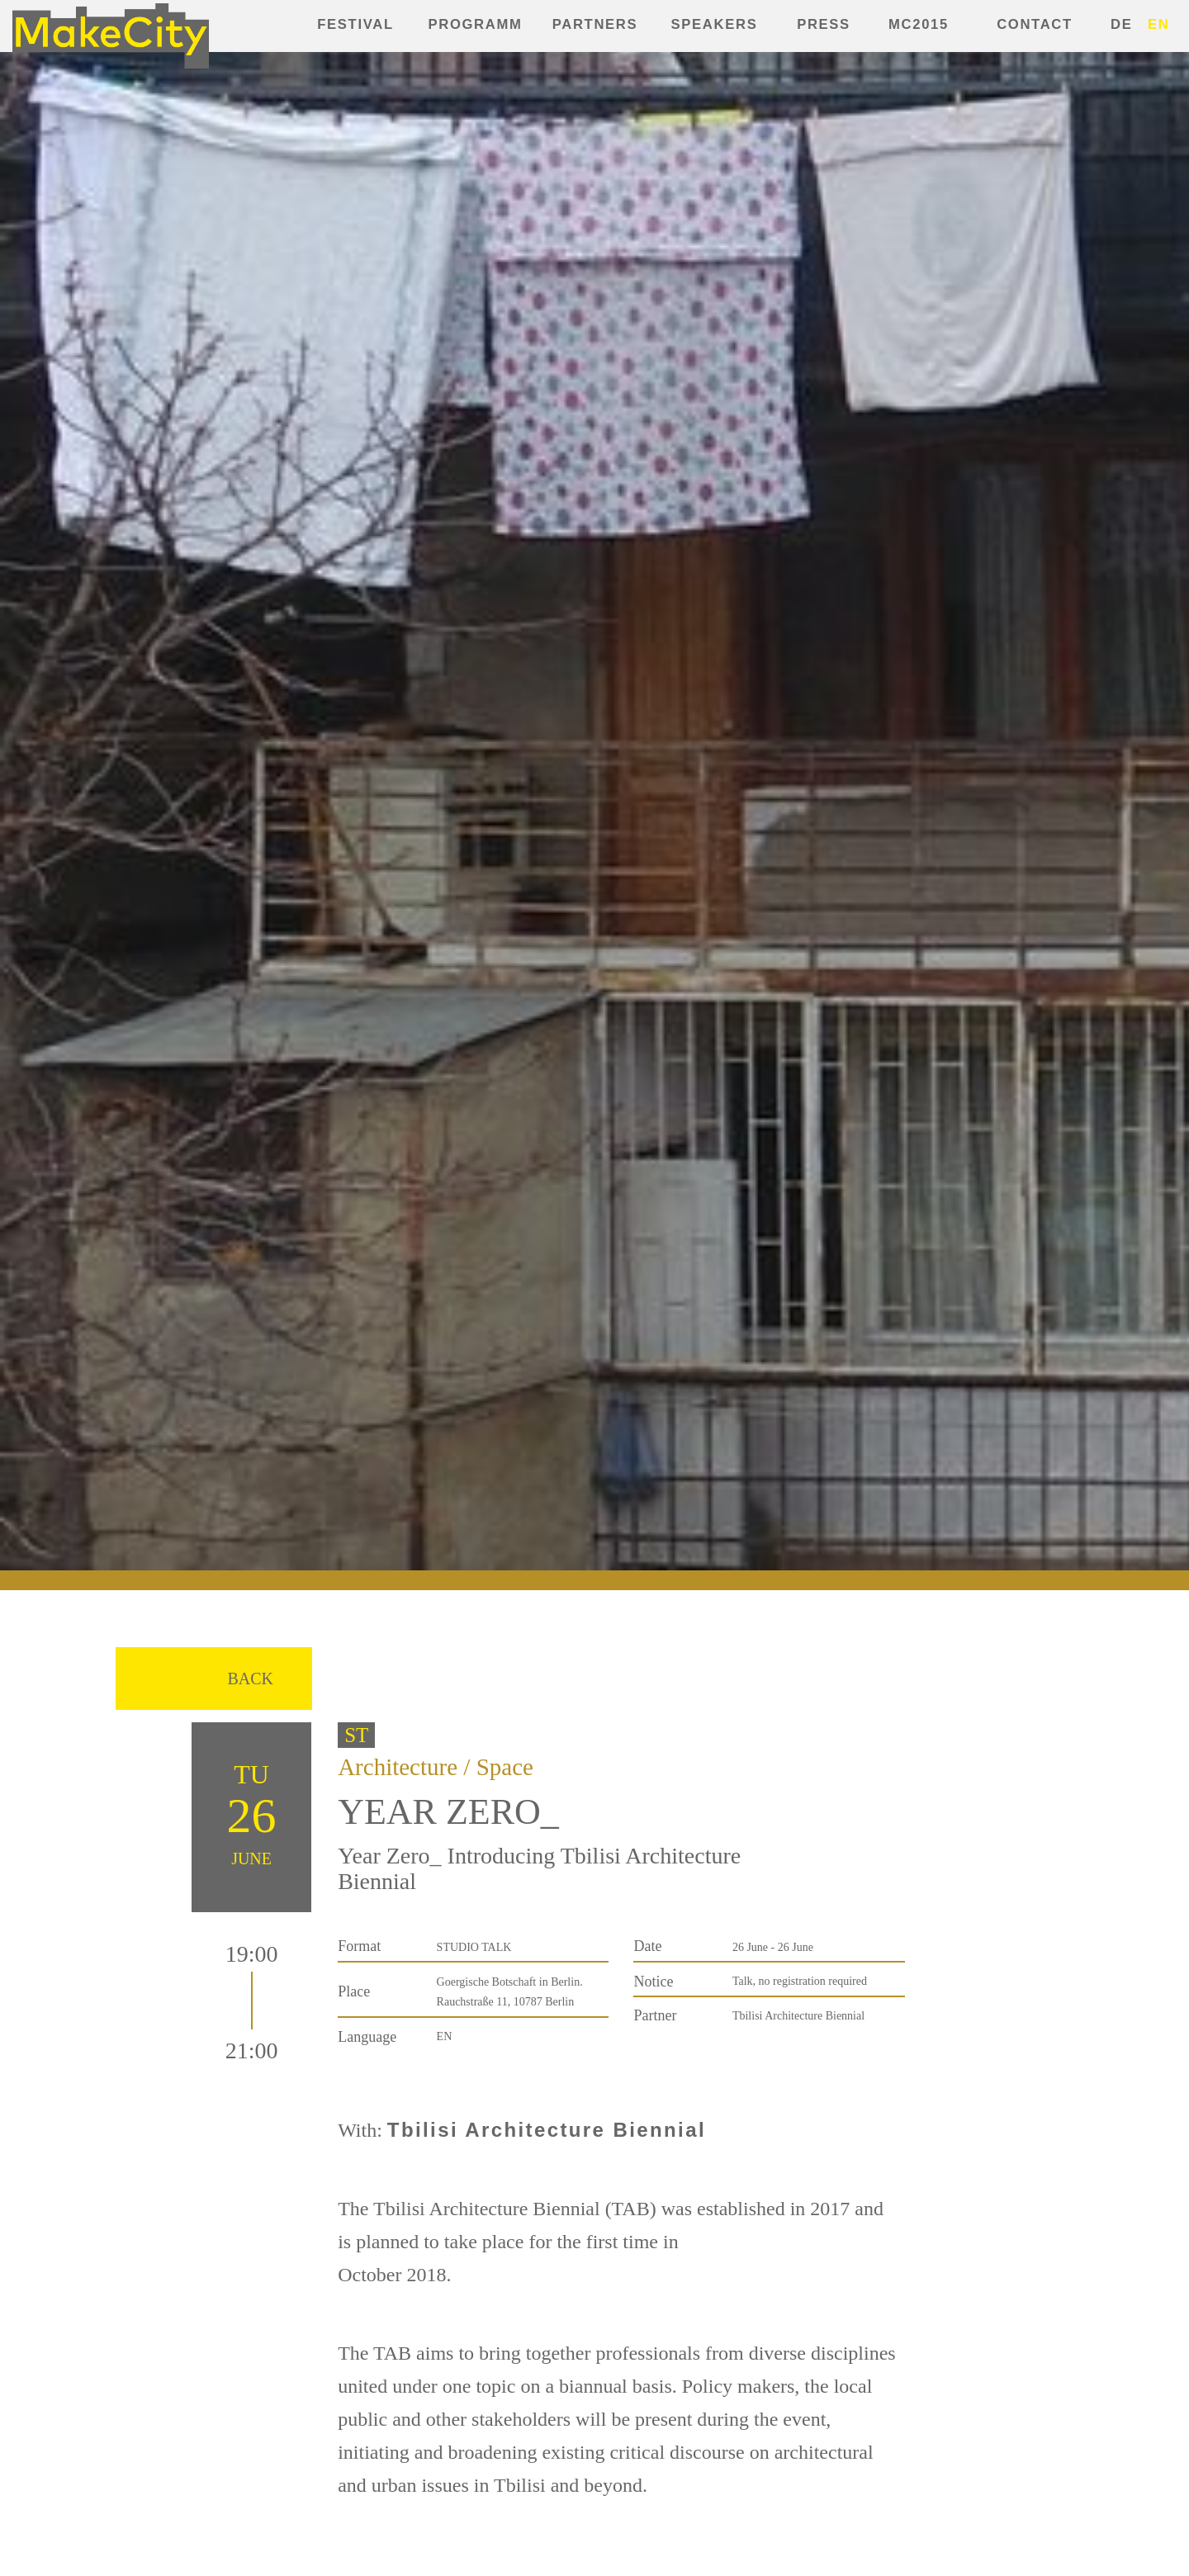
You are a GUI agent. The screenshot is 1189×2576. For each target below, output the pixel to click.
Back (250, 1678)
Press (823, 24)
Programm (476, 24)
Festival (355, 24)
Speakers (714, 24)
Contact (1035, 24)
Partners (595, 24)
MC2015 (918, 24)
